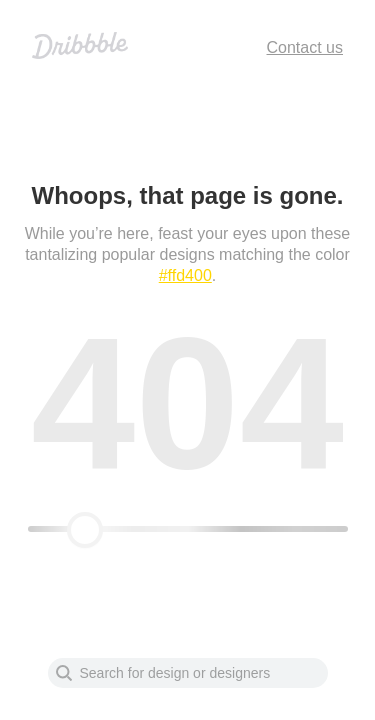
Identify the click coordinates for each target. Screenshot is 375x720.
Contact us (305, 47)
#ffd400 (185, 275)
